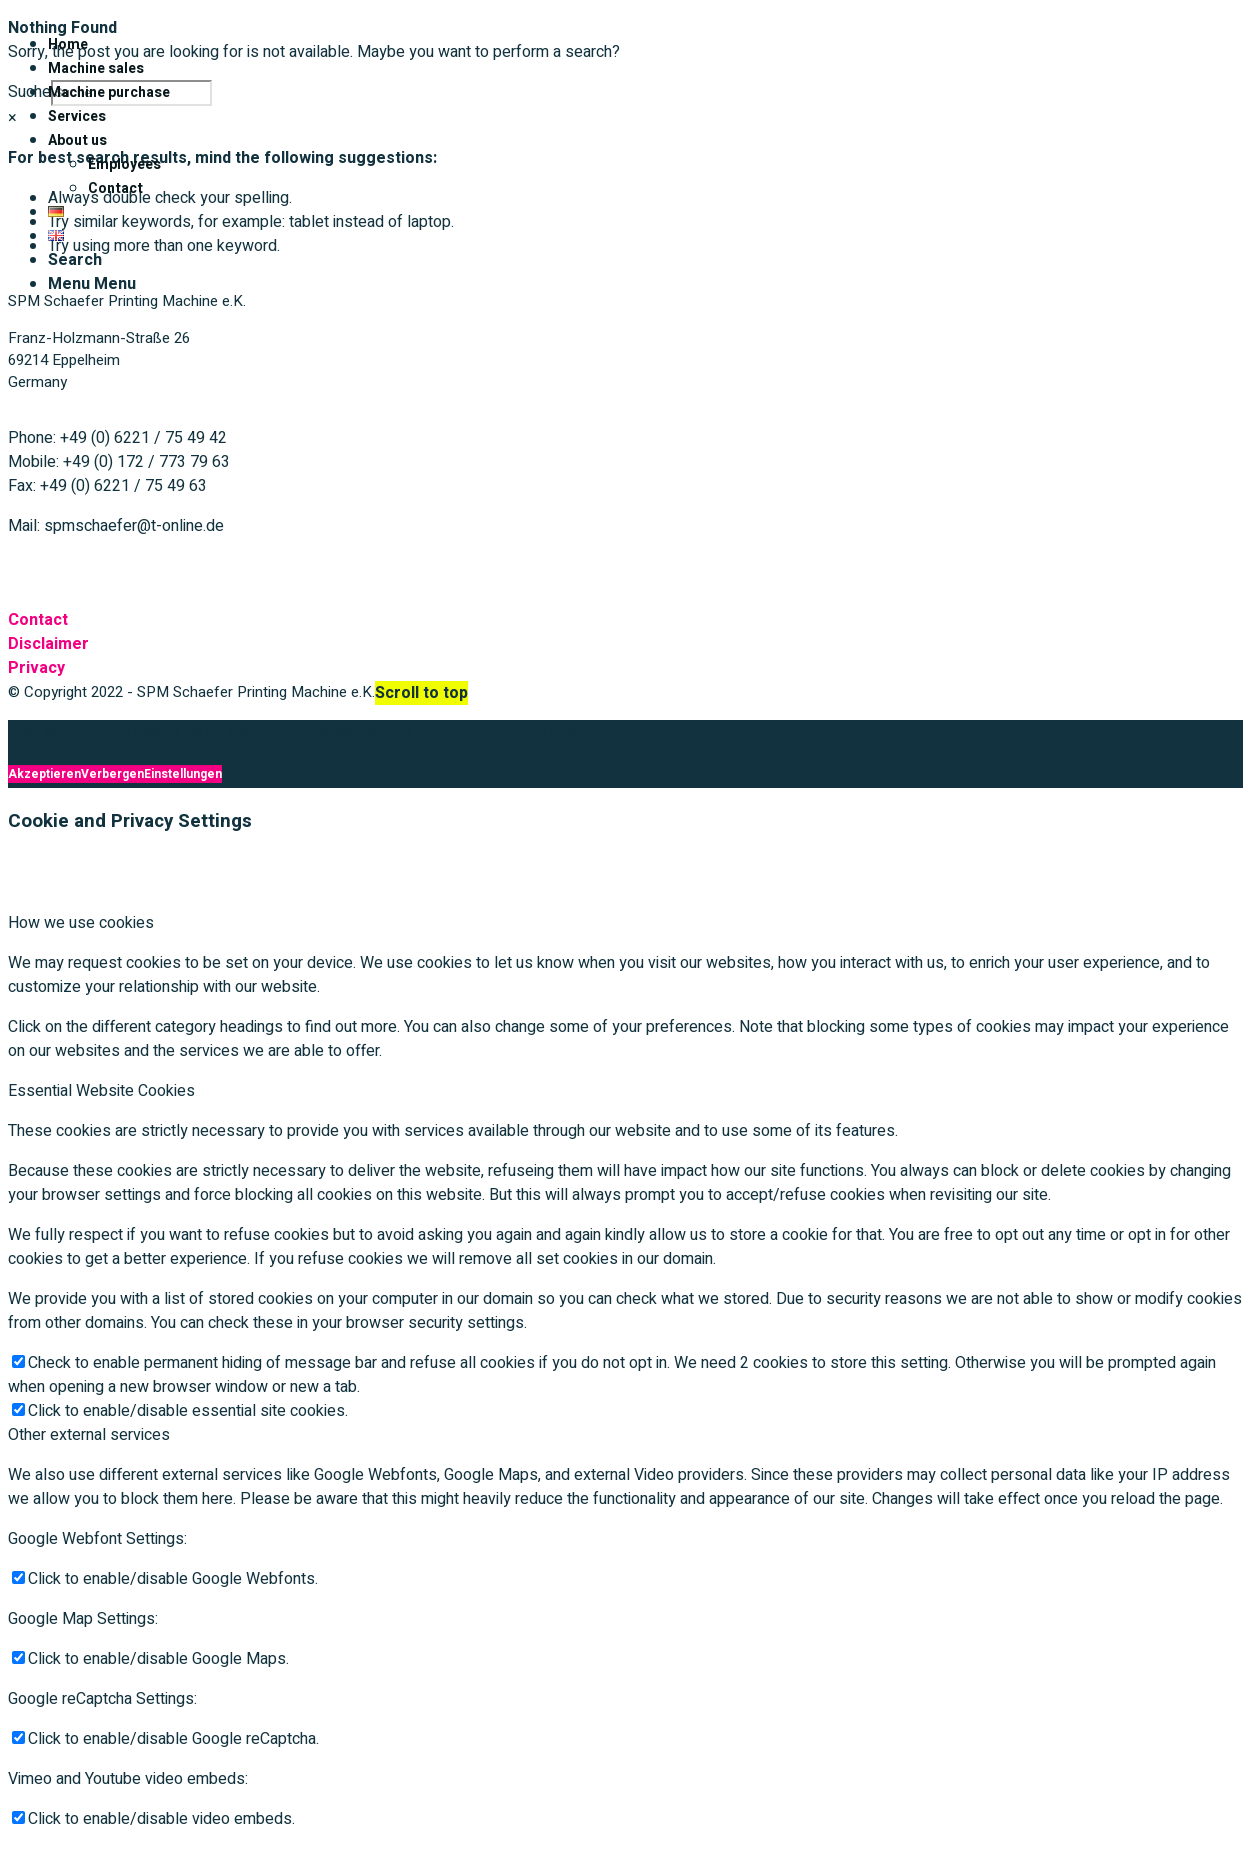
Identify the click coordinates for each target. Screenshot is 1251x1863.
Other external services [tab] (89, 1435)
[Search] (75, 260)
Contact (38, 620)
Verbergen (112, 774)
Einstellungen (183, 774)
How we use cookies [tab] (81, 923)
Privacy (36, 668)
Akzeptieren (44, 774)
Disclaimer (48, 644)
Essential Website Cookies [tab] (101, 1091)
